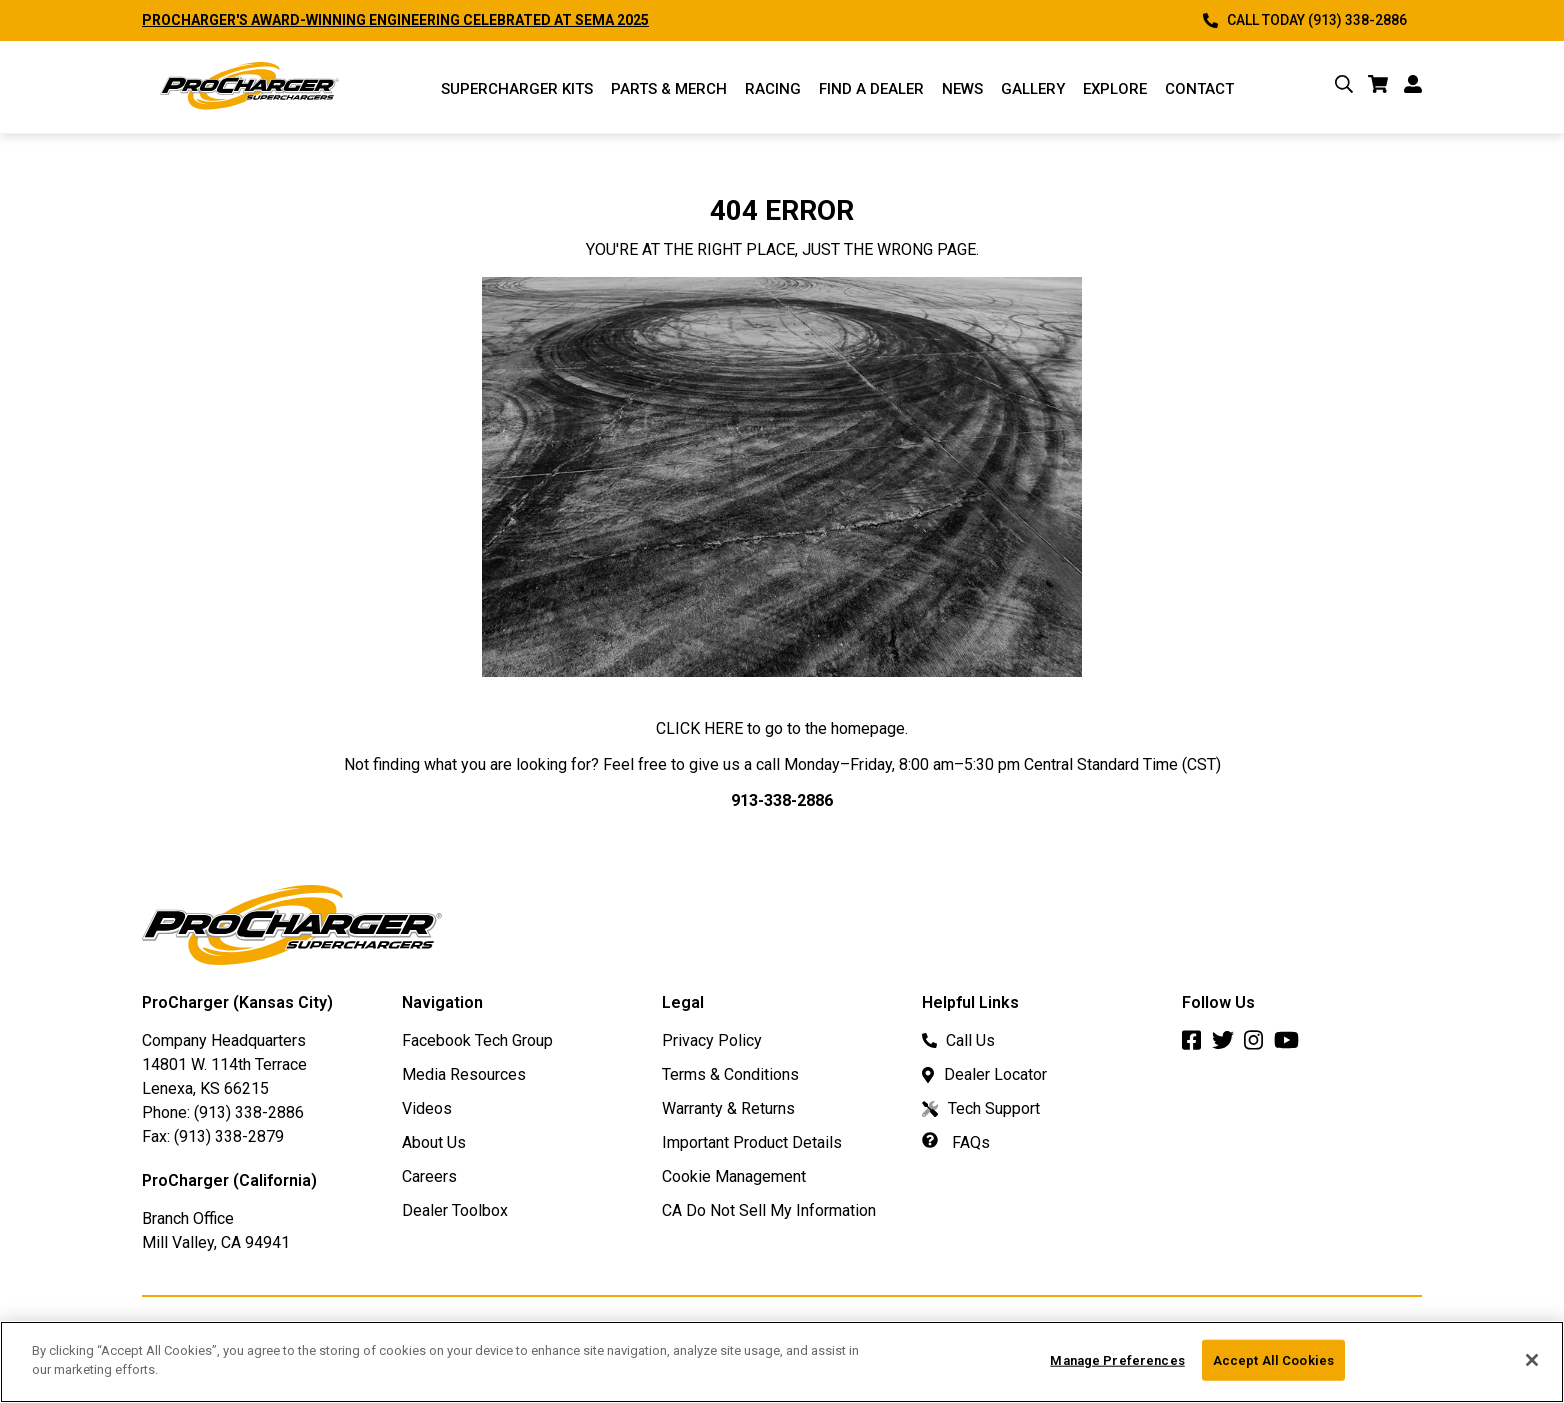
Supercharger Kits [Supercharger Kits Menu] (517, 89)
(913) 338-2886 (249, 1112)
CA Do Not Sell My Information (769, 1210)
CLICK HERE (699, 728)
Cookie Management (734, 1176)
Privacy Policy (712, 1040)
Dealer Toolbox (455, 1210)
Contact (1199, 89)
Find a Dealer (871, 89)
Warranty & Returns (728, 1108)
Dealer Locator (984, 1074)
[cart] (1378, 87)
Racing (773, 89)
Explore (1115, 89)
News (962, 89)
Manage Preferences (1117, 1368)
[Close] (1532, 1368)
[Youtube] (1291, 1045)
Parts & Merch (669, 89)
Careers (429, 1176)
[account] (1413, 87)
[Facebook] (1197, 1045)
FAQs (956, 1142)
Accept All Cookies (1273, 1368)
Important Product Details (752, 1142)
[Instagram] (1259, 1045)
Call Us (958, 1040)
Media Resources (464, 1074)
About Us (434, 1142)
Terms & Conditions (730, 1074)
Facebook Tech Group (477, 1040)
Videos (427, 1108)
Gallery (1033, 89)
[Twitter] (1228, 1045)
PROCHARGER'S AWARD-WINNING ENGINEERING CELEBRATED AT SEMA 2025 (395, 20)
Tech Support (981, 1108)
